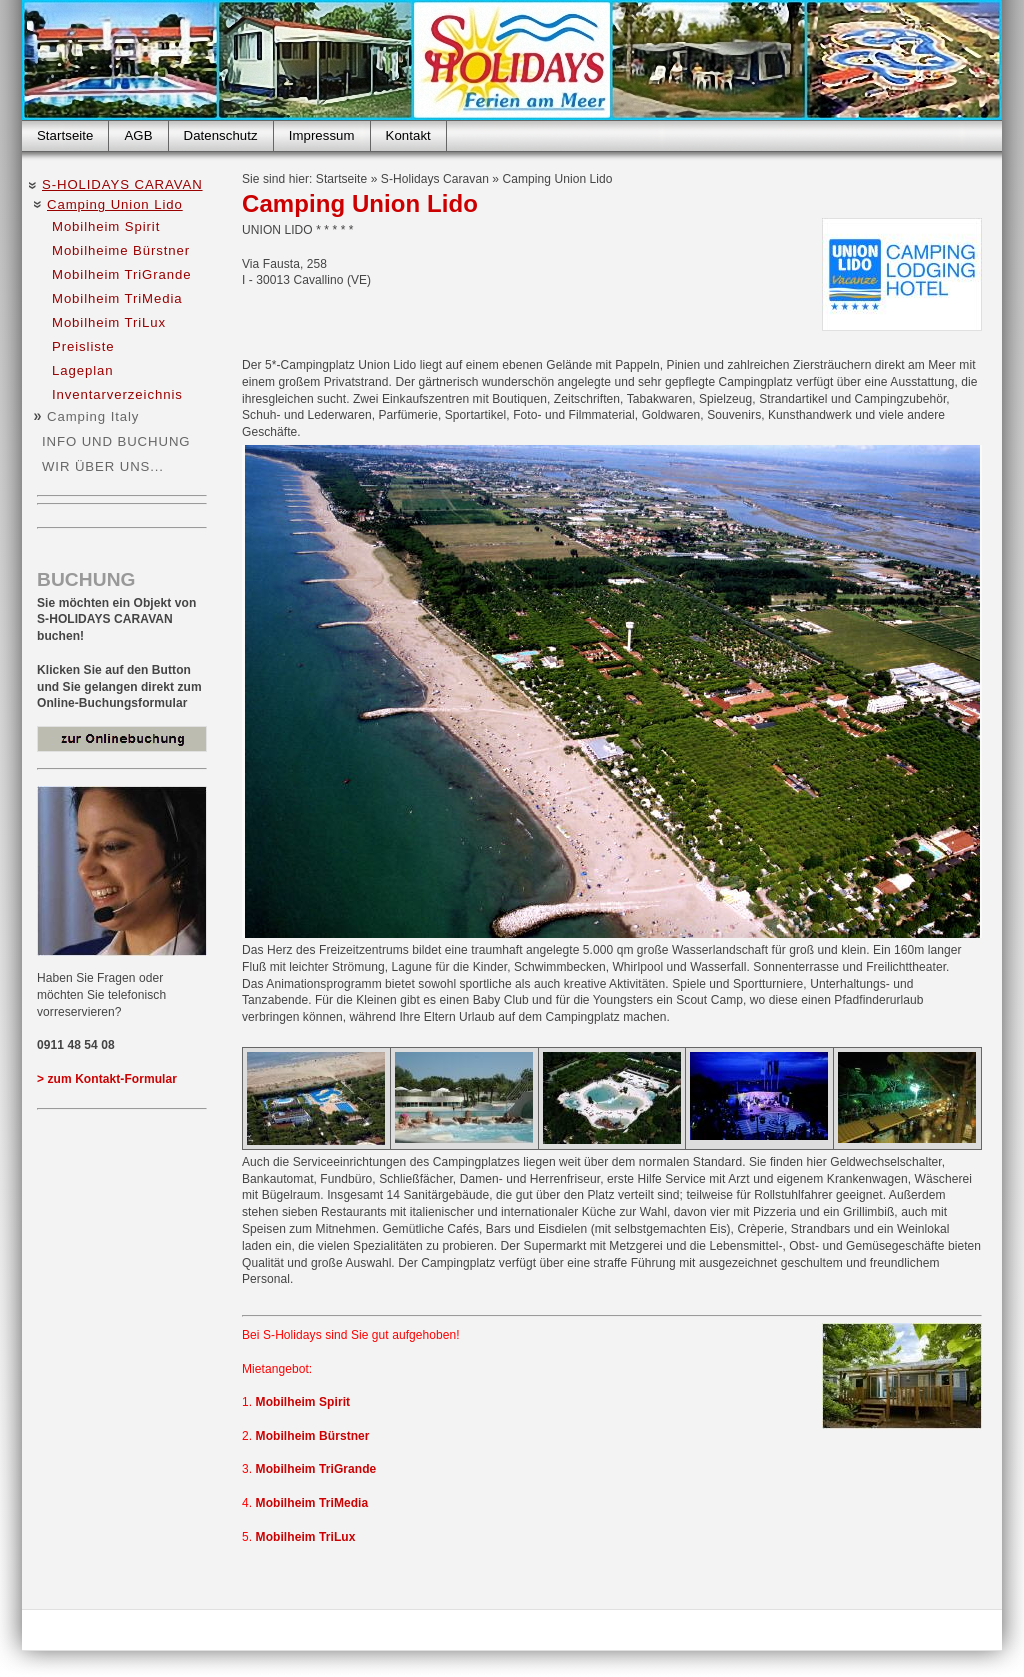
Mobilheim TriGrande (122, 274)
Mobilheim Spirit (106, 226)
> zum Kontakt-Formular (107, 1079)
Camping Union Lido (115, 204)
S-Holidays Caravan (122, 184)
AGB (138, 135)
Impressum (322, 135)
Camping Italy (93, 416)
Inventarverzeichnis (117, 394)
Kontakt (408, 135)
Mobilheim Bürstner (313, 1436)
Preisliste (83, 346)
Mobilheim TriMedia (117, 298)
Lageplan (82, 370)
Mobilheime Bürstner (121, 250)
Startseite (65, 135)
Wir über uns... (103, 466)
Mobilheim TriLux (109, 322)
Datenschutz (221, 135)
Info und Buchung (116, 441)
